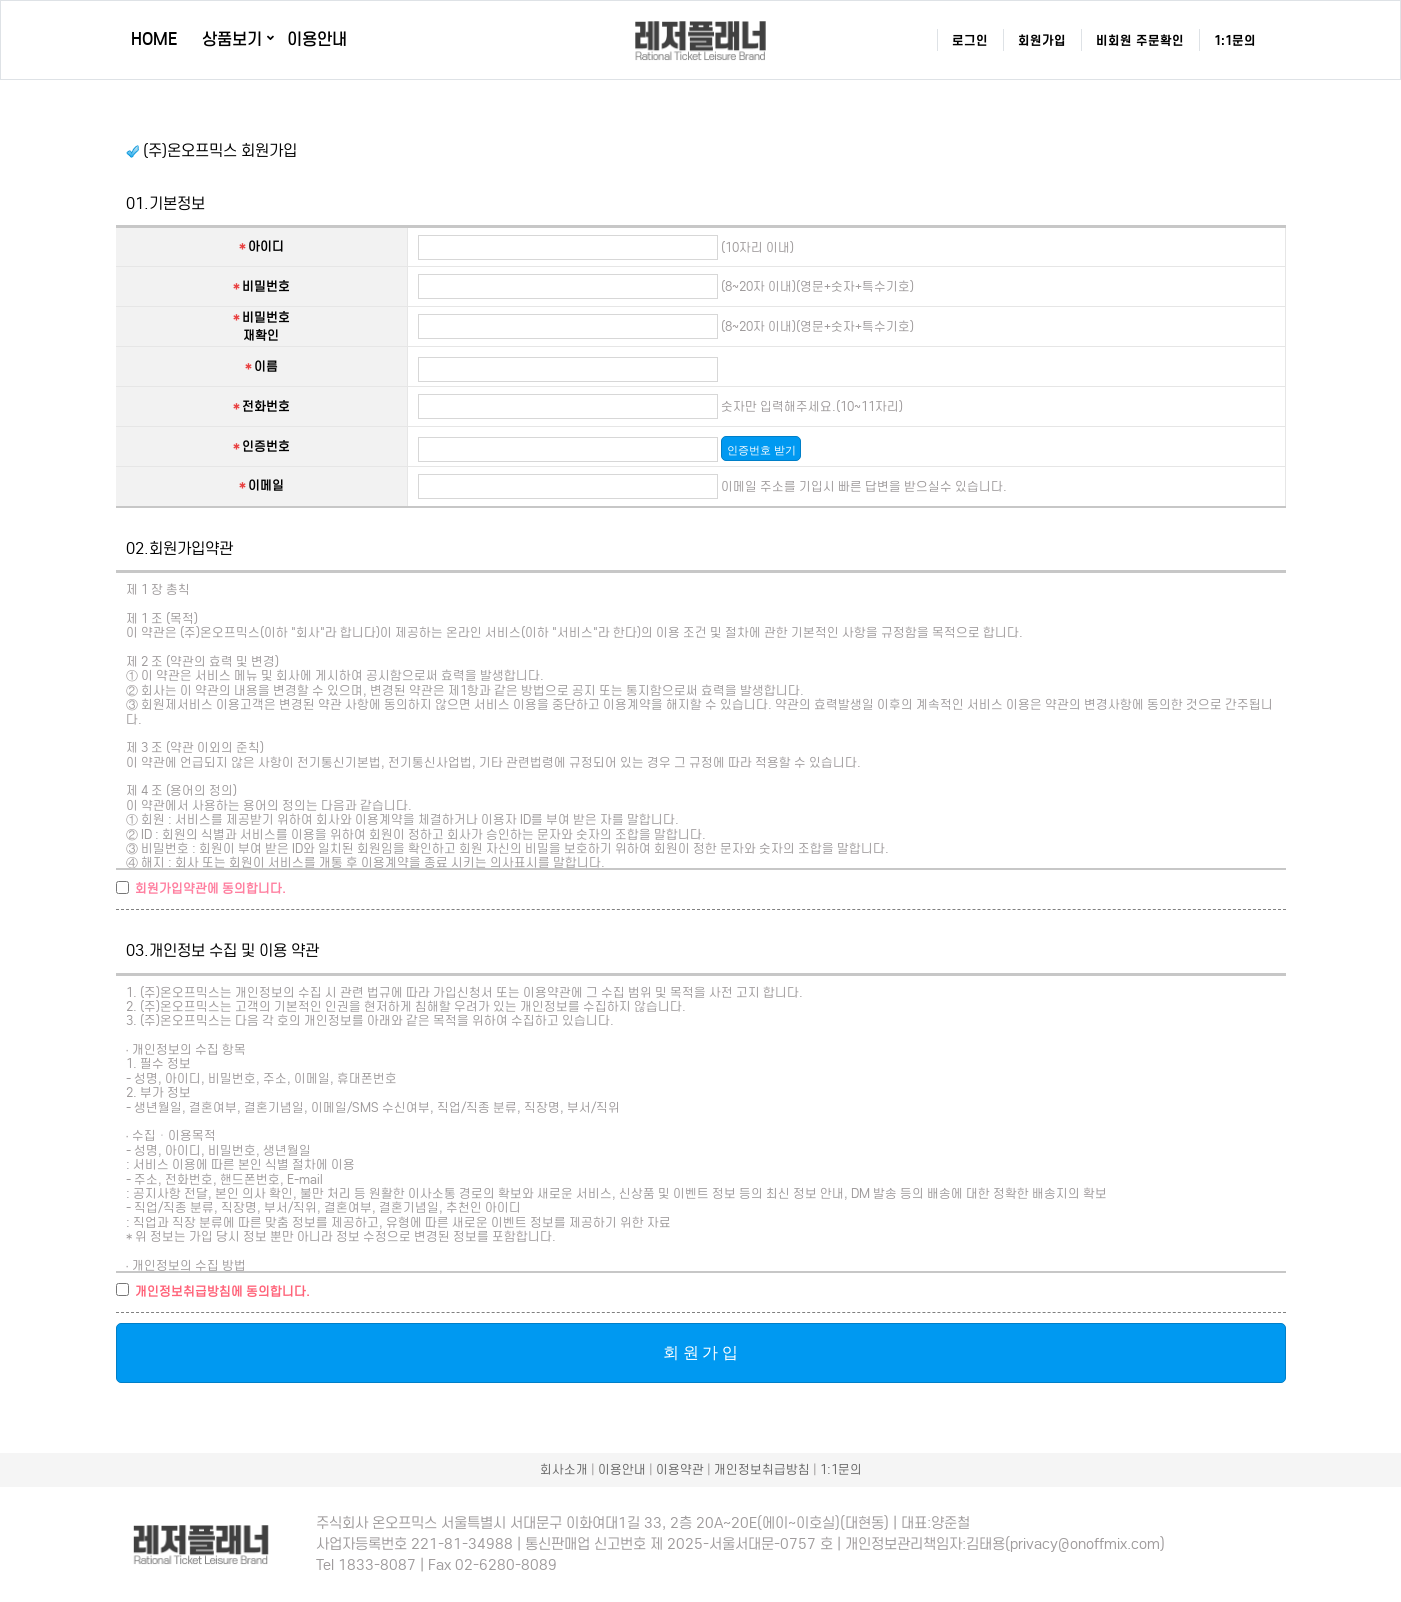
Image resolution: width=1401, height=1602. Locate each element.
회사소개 (564, 1469)
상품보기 (232, 39)
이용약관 (680, 1469)
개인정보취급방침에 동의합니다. (222, 1291)
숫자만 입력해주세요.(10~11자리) (810, 406)
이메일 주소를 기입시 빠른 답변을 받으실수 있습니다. (862, 486)
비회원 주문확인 (1140, 40)
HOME (154, 39)
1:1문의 (1235, 40)
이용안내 (317, 39)
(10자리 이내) (756, 247)
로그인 (970, 40)
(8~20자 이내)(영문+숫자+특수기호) (816, 286)
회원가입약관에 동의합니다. (210, 888)
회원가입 (1042, 40)
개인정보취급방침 (762, 1469)
